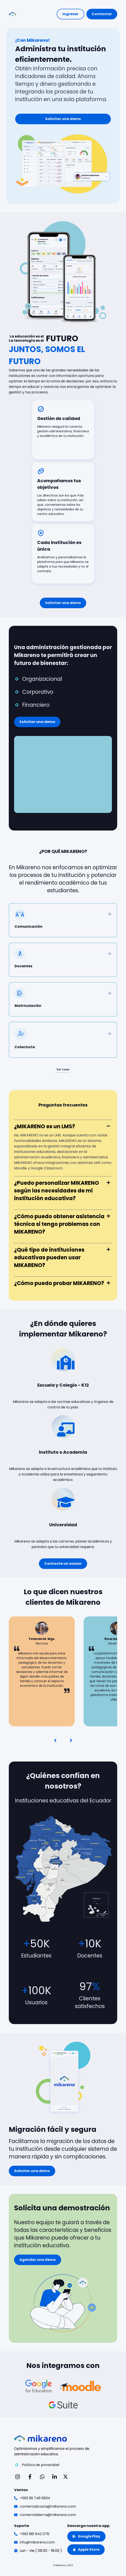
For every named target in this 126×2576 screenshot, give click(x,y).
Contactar (102, 13)
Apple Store (86, 2549)
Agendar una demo (37, 2259)
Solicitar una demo (63, 118)
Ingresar (70, 13)
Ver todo (63, 1069)
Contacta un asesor (63, 1563)
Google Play (86, 2536)
